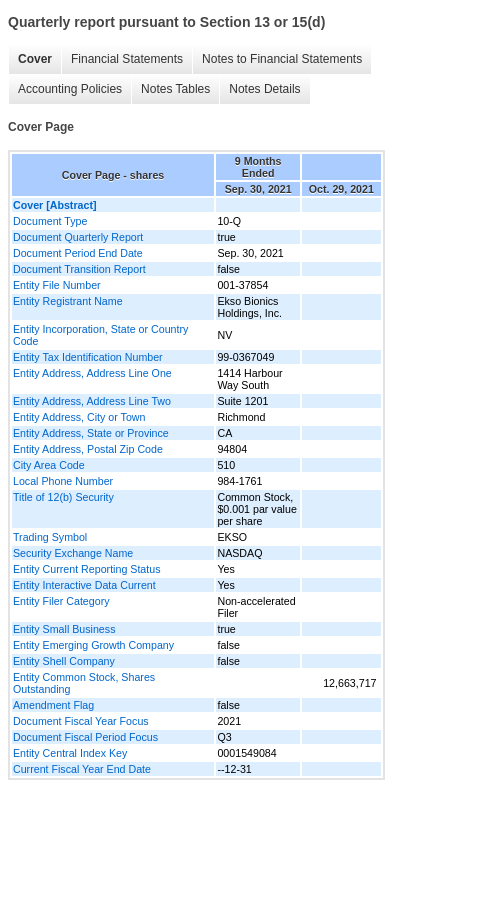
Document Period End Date (78, 253)
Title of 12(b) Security (63, 497)
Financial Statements (127, 59)
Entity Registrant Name (68, 301)
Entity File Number (57, 285)
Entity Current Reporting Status (86, 569)
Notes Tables (175, 89)
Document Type (50, 221)
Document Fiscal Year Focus (81, 721)
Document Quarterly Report (78, 237)
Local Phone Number (63, 481)
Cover (35, 59)
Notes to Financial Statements (282, 59)
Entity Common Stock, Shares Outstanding (84, 683)
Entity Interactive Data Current (84, 585)
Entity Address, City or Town (79, 417)
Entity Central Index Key (70, 753)
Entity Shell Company (64, 661)
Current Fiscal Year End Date (82, 769)
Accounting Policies (70, 89)
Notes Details (264, 89)
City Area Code (49, 465)
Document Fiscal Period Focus (85, 737)
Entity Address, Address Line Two (92, 401)
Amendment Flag (53, 705)
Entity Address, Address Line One (92, 373)
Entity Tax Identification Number (88, 357)
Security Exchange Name (73, 553)
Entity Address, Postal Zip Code (88, 449)
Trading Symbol (50, 537)
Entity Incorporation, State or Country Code (100, 335)
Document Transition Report (79, 269)
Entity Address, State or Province (91, 433)
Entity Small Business (64, 629)
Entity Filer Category (61, 601)
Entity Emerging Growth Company (93, 645)
